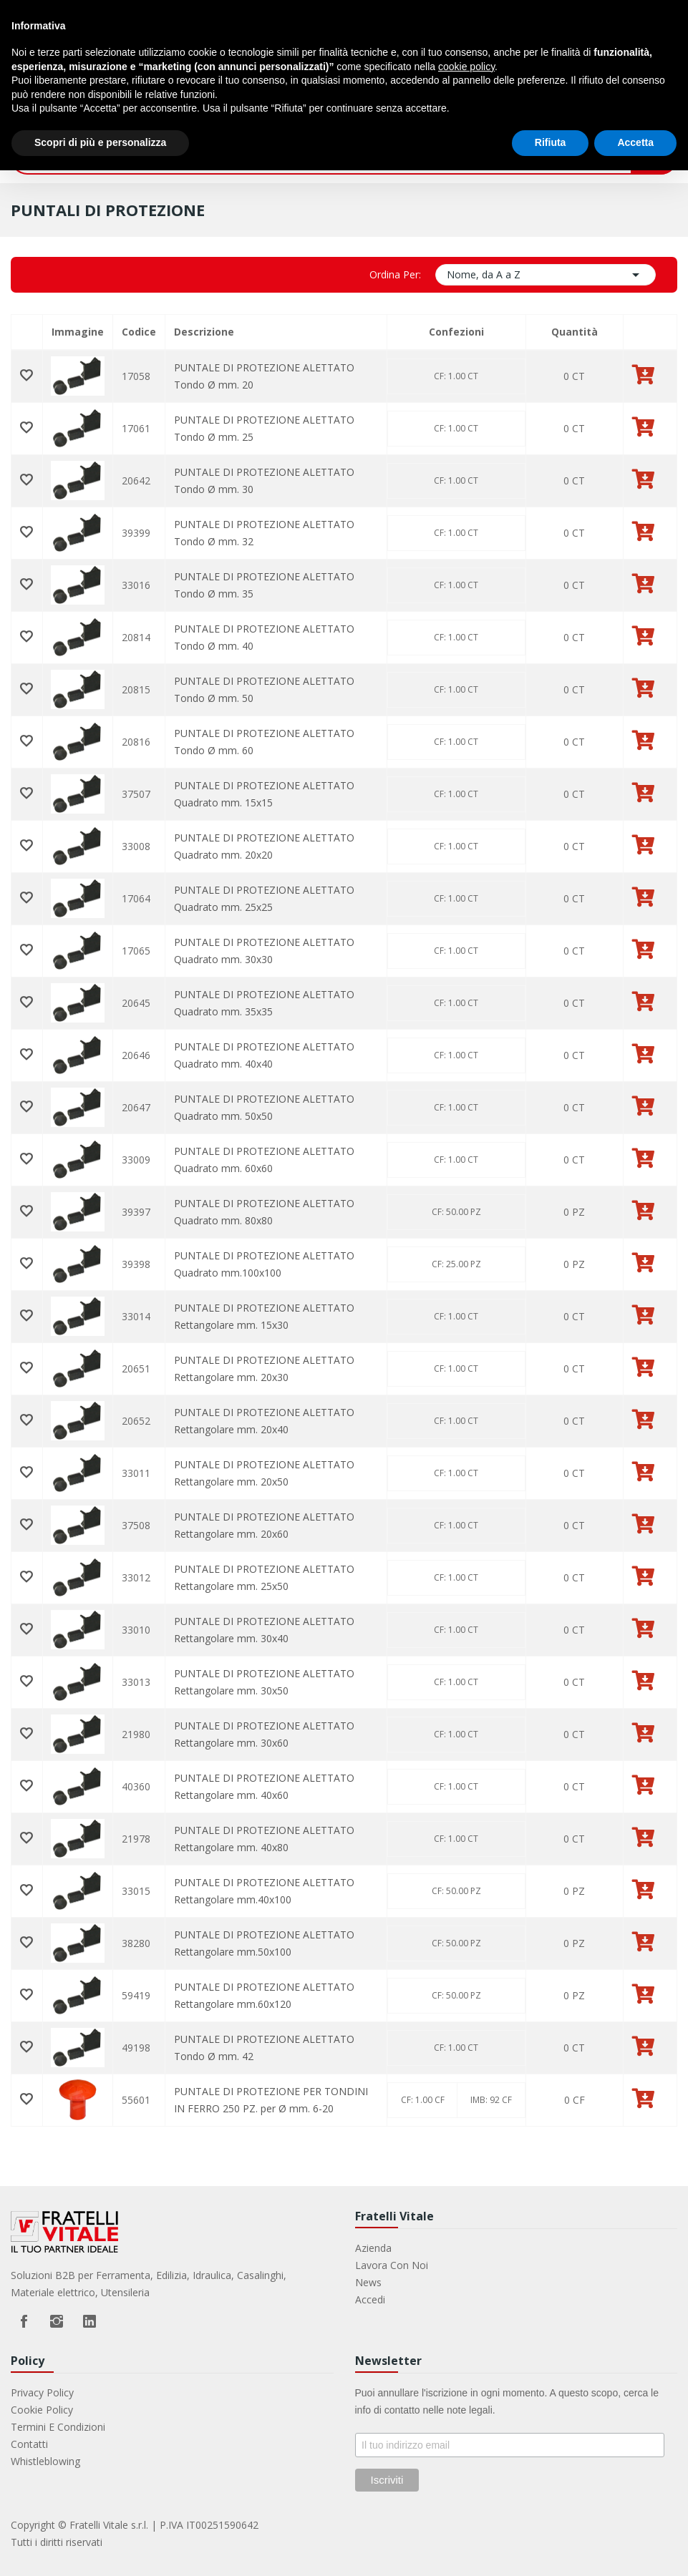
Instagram (56, 2321)
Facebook (24, 2321)
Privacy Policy (42, 2392)
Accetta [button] (635, 142)
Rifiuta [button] (550, 142)
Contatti (29, 2444)
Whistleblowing (45, 2461)
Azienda (373, 2248)
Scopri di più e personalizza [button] (100, 142)
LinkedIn (89, 2321)
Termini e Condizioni (58, 2427)
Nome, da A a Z (545, 274)
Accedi (370, 2299)
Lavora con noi (391, 2265)
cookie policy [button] (466, 66)
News (368, 2282)
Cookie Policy (42, 2409)
